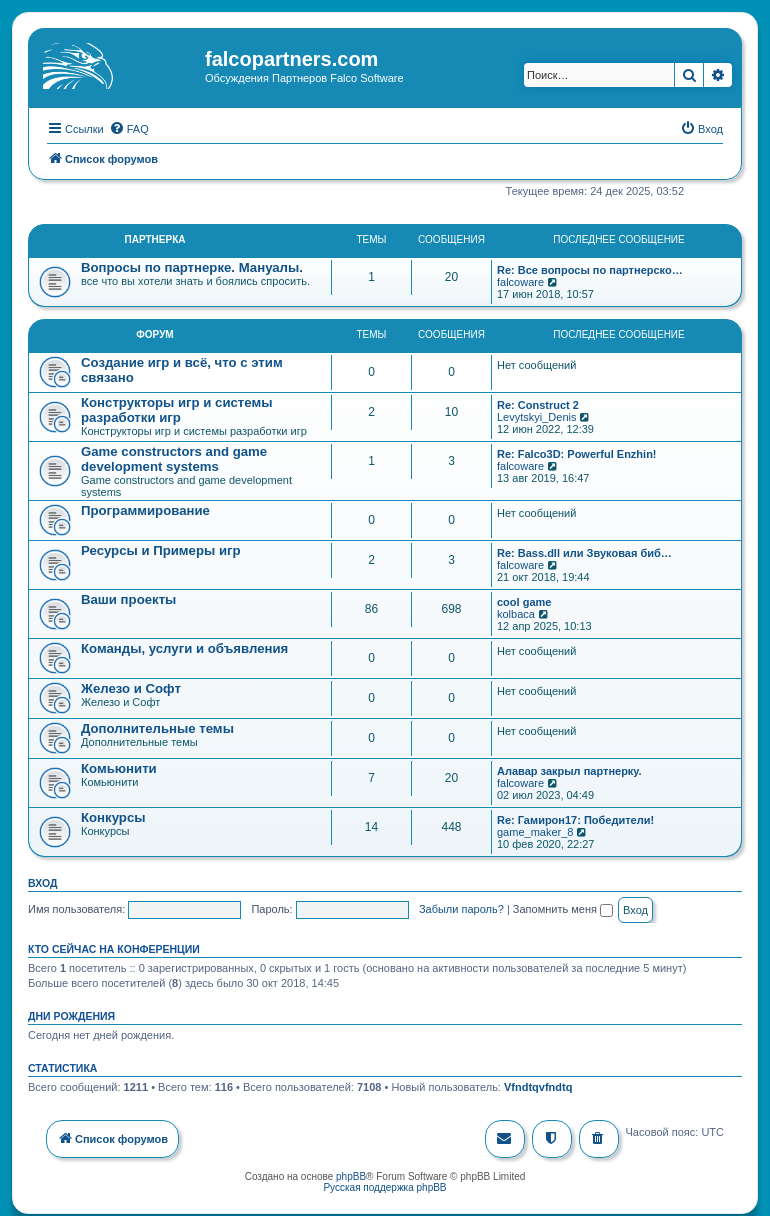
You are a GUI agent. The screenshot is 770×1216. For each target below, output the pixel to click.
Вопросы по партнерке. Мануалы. (192, 265)
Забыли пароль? (461, 907)
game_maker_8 (535, 830)
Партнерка (155, 237)
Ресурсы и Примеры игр (161, 548)
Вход (42, 881)
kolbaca (516, 612)
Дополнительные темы (157, 726)
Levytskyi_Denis (536, 415)
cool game (524, 600)
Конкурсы (113, 815)
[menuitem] (129, 127)
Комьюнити (119, 766)
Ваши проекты (128, 597)
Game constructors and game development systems (174, 457)
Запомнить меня (563, 907)
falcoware (520, 280)
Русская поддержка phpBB (384, 1186)
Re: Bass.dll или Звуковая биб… (584, 551)
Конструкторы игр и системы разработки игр (177, 408)
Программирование (145, 508)
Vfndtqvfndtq (538, 1086)
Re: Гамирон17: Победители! (575, 818)
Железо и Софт (131, 686)
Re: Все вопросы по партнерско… (590, 268)
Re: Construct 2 (538, 403)
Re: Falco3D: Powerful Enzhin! (577, 452)
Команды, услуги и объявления (184, 646)
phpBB (351, 1175)
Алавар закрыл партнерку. (569, 769)
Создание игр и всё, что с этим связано (182, 368)
